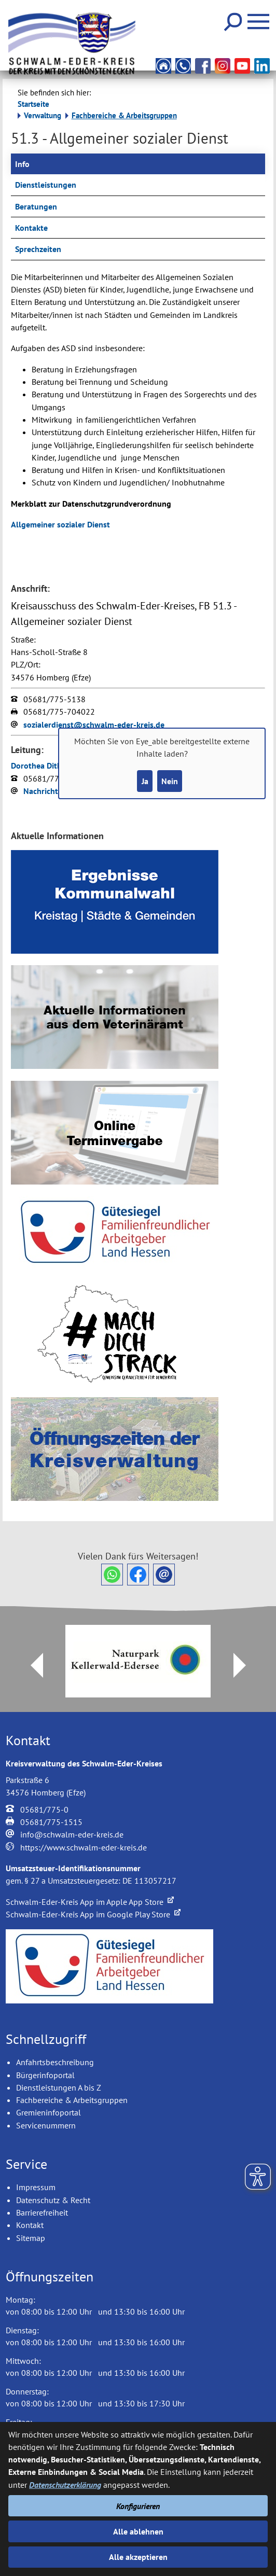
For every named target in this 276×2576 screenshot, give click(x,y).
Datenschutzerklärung (65, 2485)
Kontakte (31, 227)
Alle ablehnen (138, 2531)
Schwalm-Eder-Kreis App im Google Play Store (93, 1914)
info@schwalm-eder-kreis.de (71, 1834)
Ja (145, 781)
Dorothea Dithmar (43, 765)
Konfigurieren (138, 2506)
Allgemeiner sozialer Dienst (60, 524)
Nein (169, 781)
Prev (30, 1665)
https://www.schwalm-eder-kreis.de (83, 1847)
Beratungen (36, 206)
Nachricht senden (54, 791)
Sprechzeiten (38, 249)
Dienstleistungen (45, 184)
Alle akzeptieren (138, 2557)
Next (245, 1665)
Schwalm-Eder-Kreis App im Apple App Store (90, 1902)
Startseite (33, 104)
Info (22, 164)
